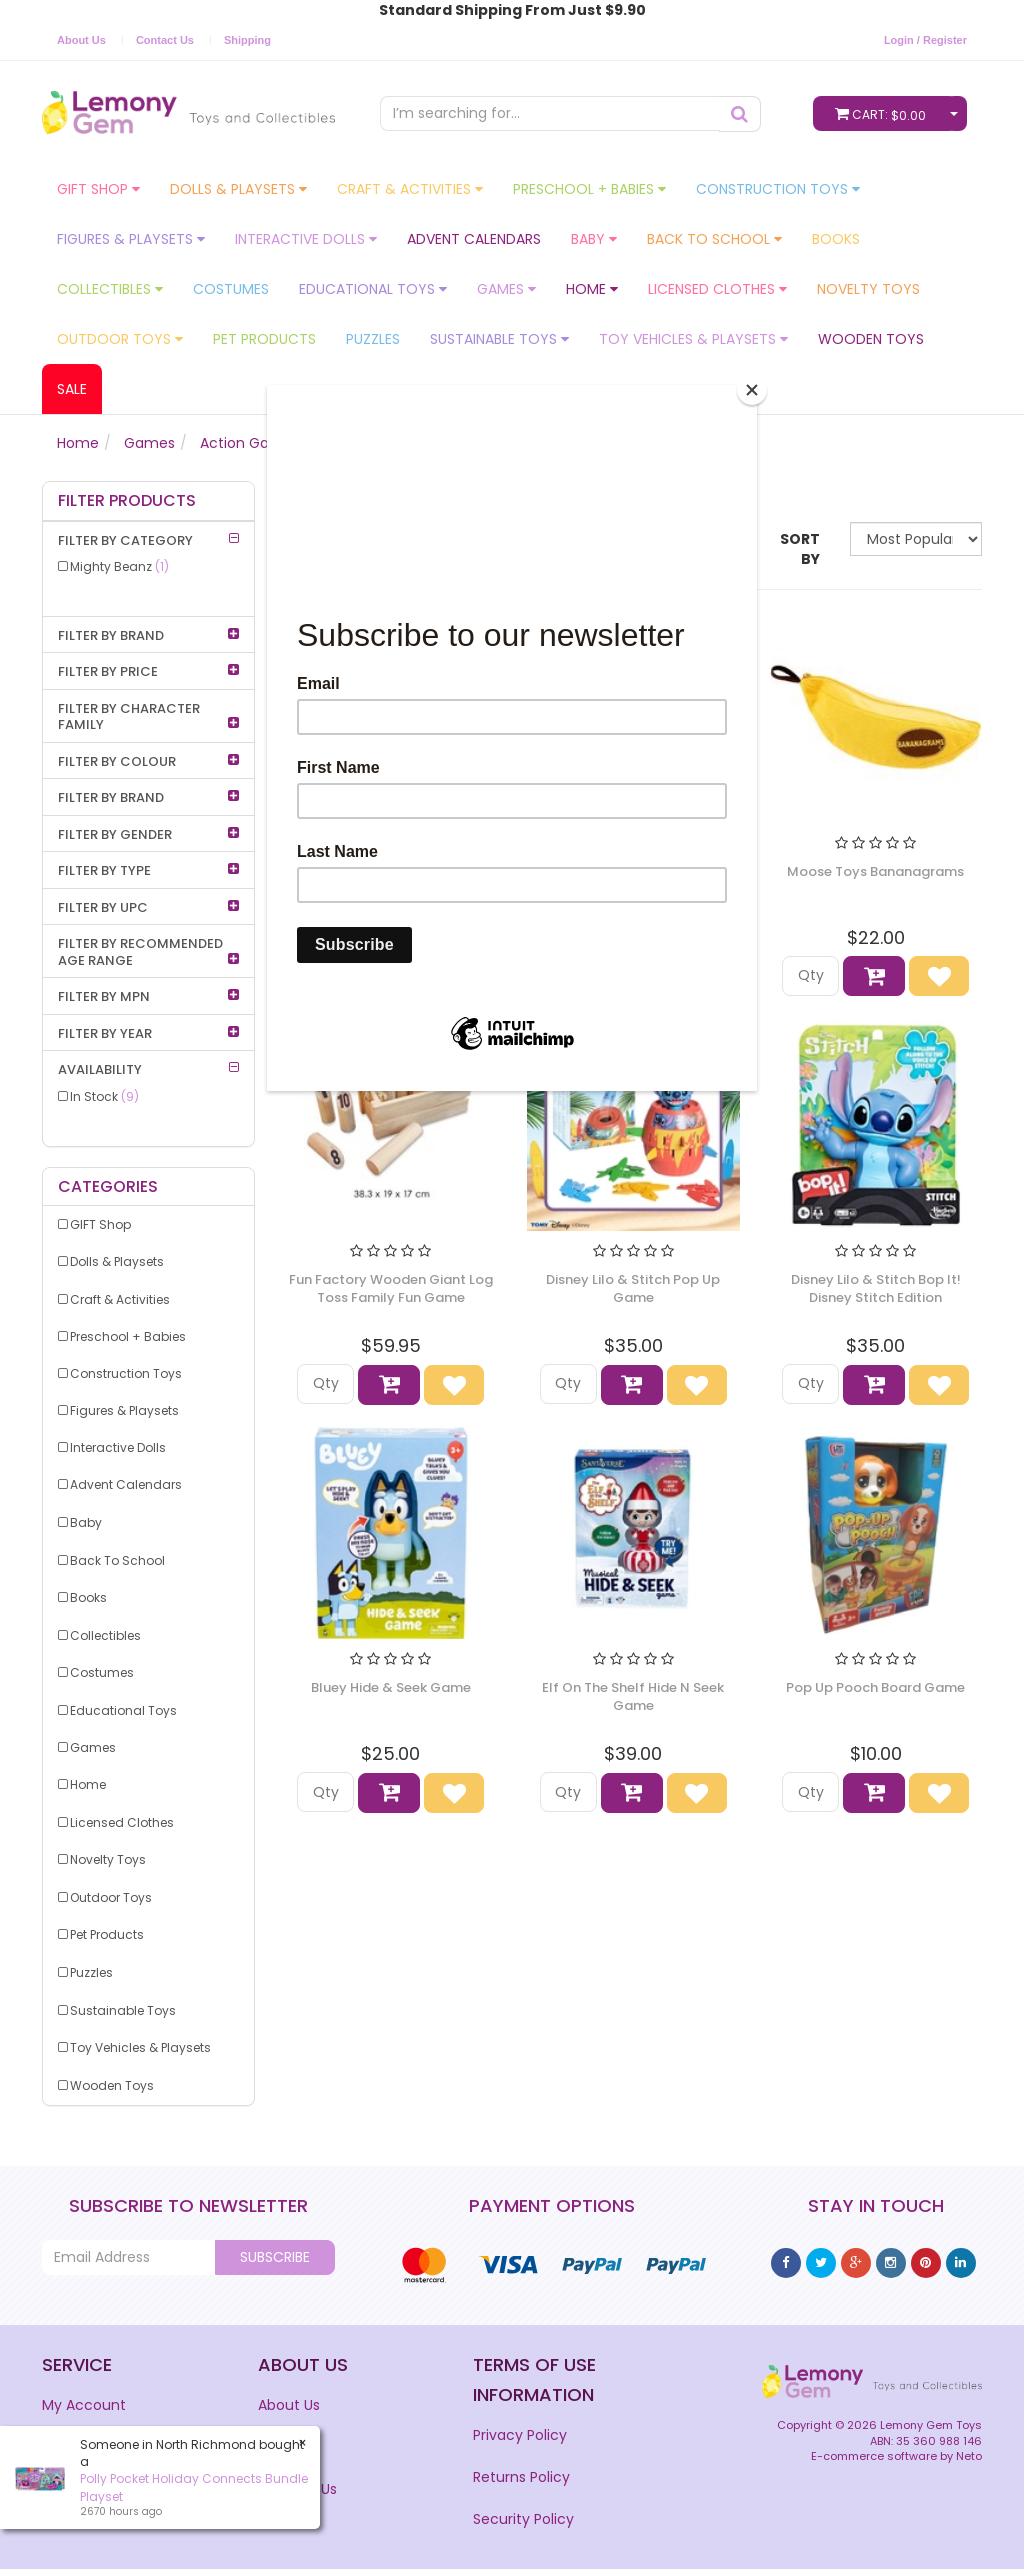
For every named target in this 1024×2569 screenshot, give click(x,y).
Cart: (885, 113)
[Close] (752, 390)
